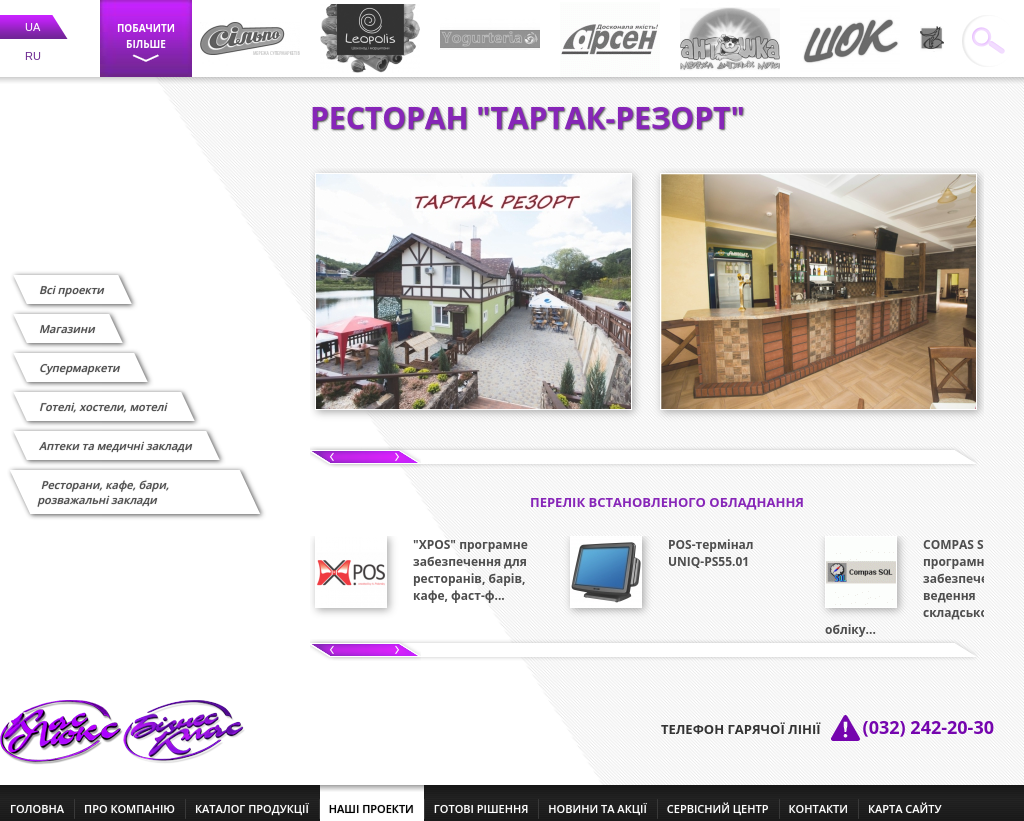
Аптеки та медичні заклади (116, 433)
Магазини (67, 316)
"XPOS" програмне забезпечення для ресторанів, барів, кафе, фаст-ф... (470, 558)
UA (32, 15)
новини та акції (597, 796)
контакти (818, 796)
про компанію (129, 796)
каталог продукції (252, 796)
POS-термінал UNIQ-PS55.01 (711, 541)
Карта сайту (905, 796)
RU (33, 44)
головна (37, 796)
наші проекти (371, 796)
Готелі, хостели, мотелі (103, 394)
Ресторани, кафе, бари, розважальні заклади (103, 480)
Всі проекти (72, 277)
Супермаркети (80, 355)
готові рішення (481, 796)
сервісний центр (718, 796)
